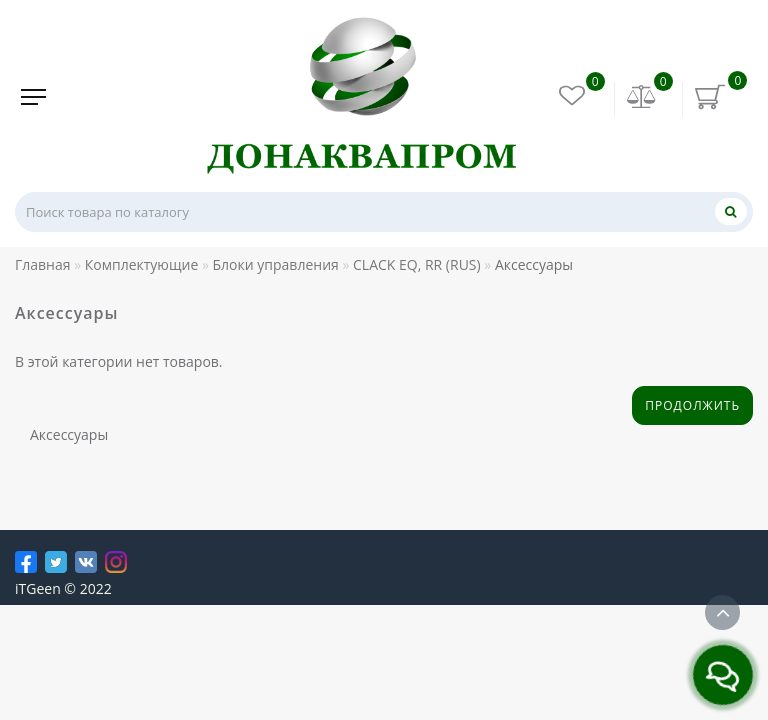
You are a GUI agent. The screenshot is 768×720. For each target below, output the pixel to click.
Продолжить (692, 405)
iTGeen (38, 588)
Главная (43, 264)
